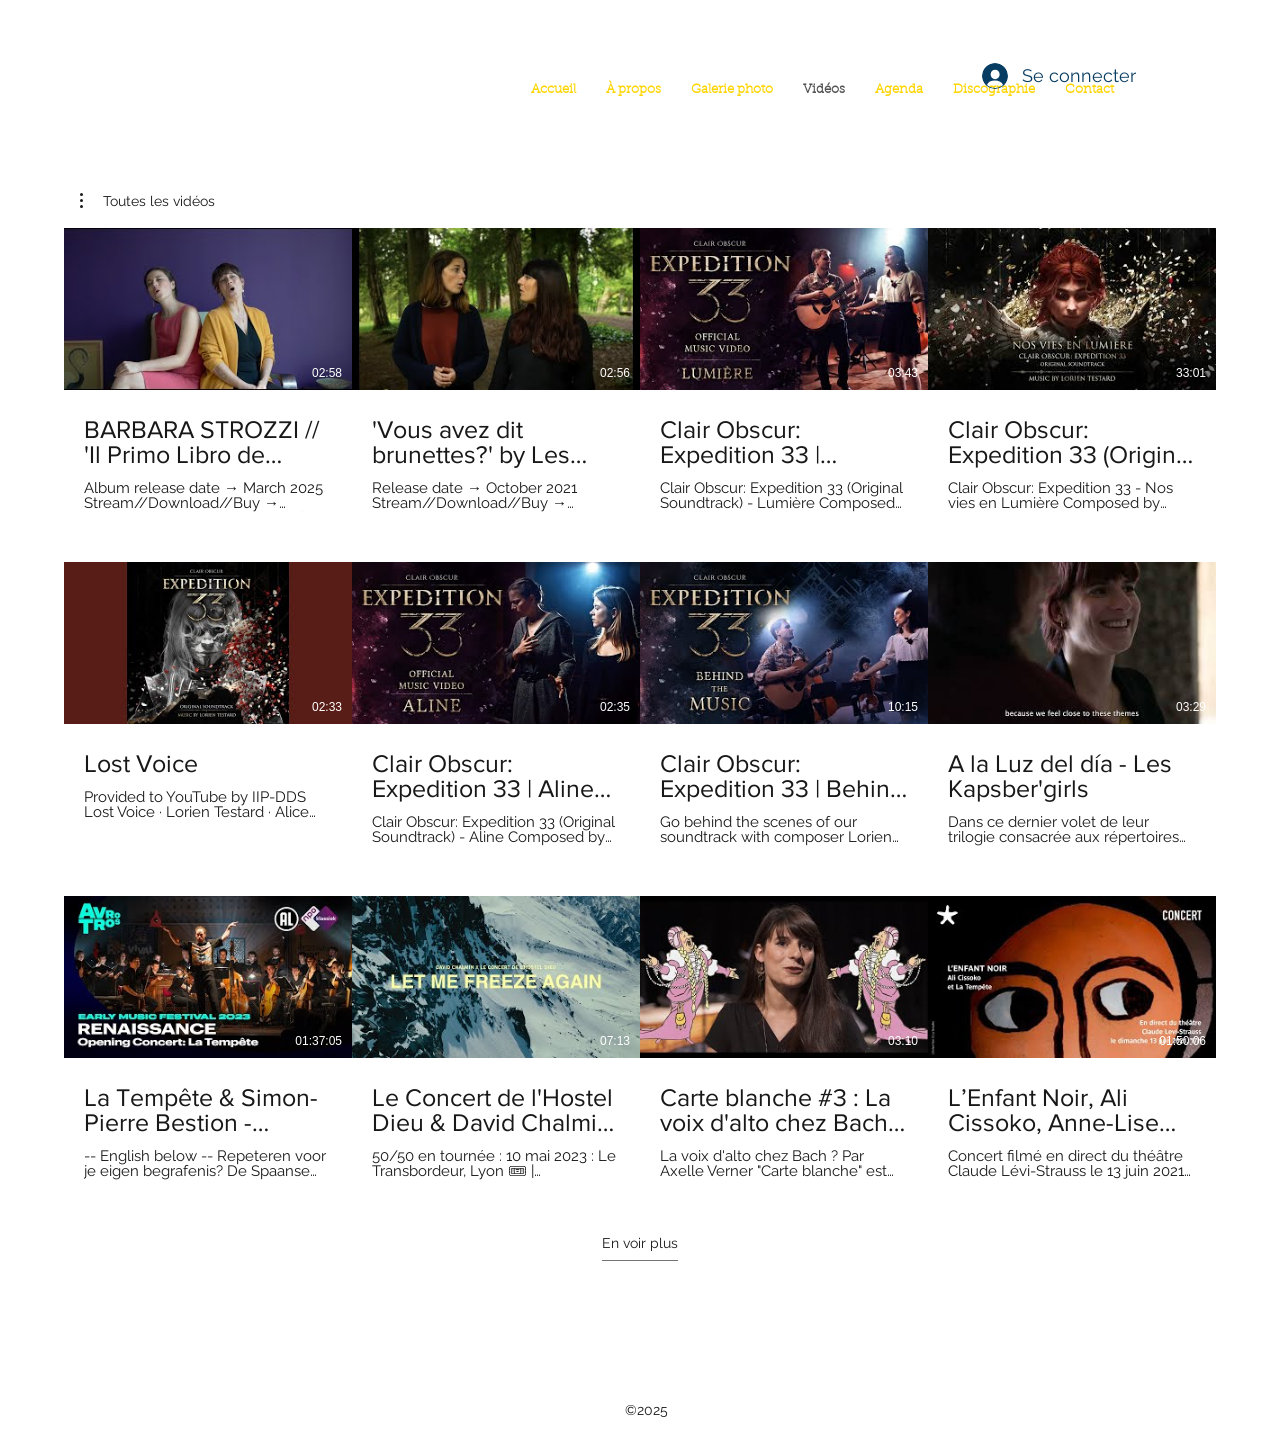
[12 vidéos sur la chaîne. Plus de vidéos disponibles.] (640, 704)
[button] (147, 201)
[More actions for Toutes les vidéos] (147, 201)
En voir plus (640, 1243)
